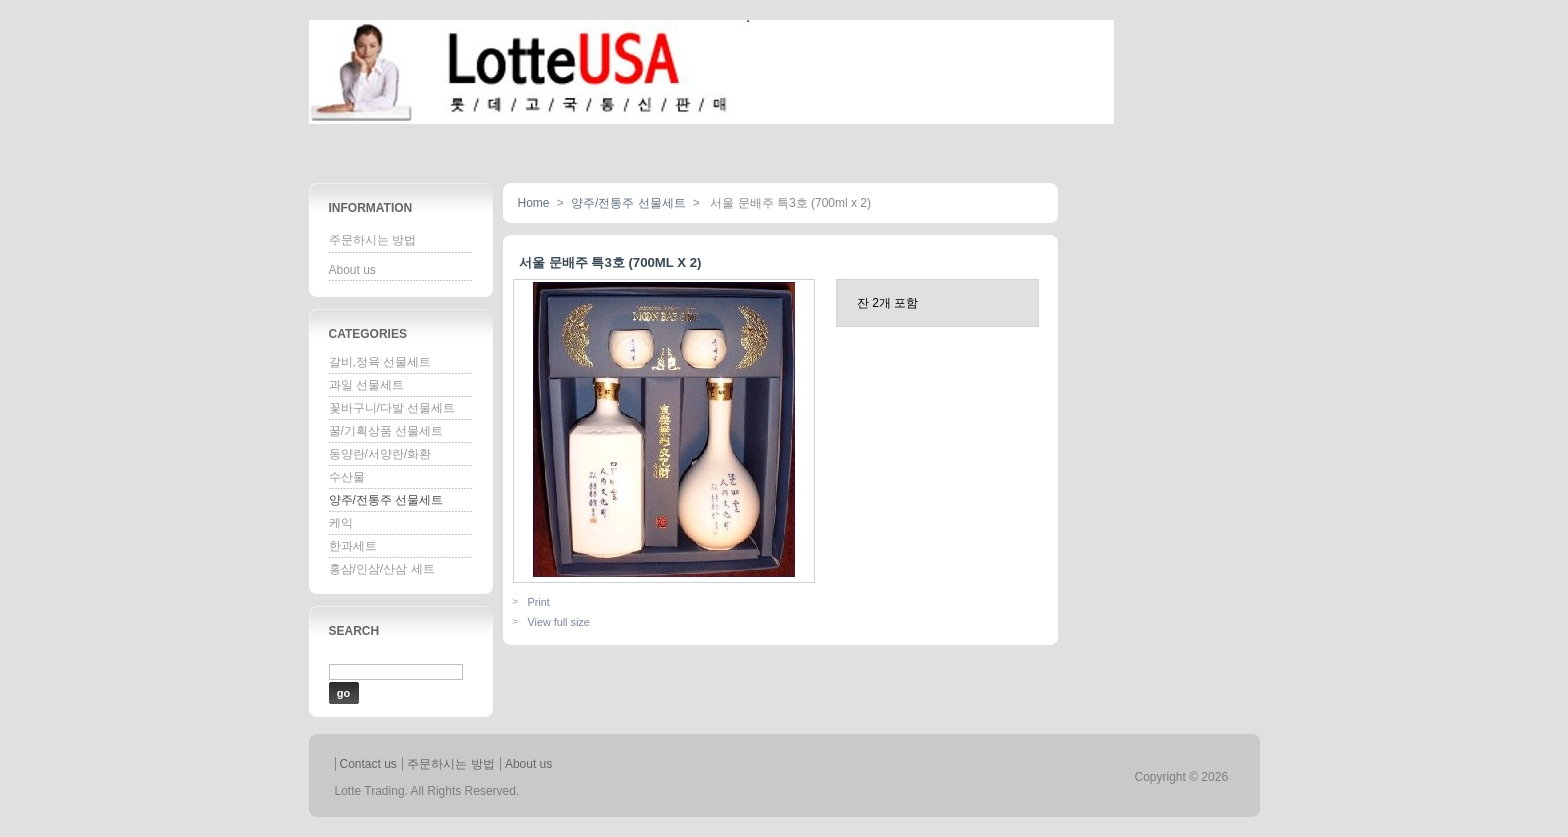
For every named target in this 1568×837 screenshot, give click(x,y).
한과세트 (353, 546)
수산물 (347, 477)
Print (539, 602)
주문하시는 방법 (372, 240)
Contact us (368, 764)
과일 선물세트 (366, 385)
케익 (341, 523)
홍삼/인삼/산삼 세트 (382, 569)
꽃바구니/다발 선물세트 (392, 408)
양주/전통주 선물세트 (386, 500)
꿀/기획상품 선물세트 (386, 431)
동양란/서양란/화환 (380, 454)
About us (352, 270)
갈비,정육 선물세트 (380, 362)
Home (534, 203)
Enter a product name (386, 655)
